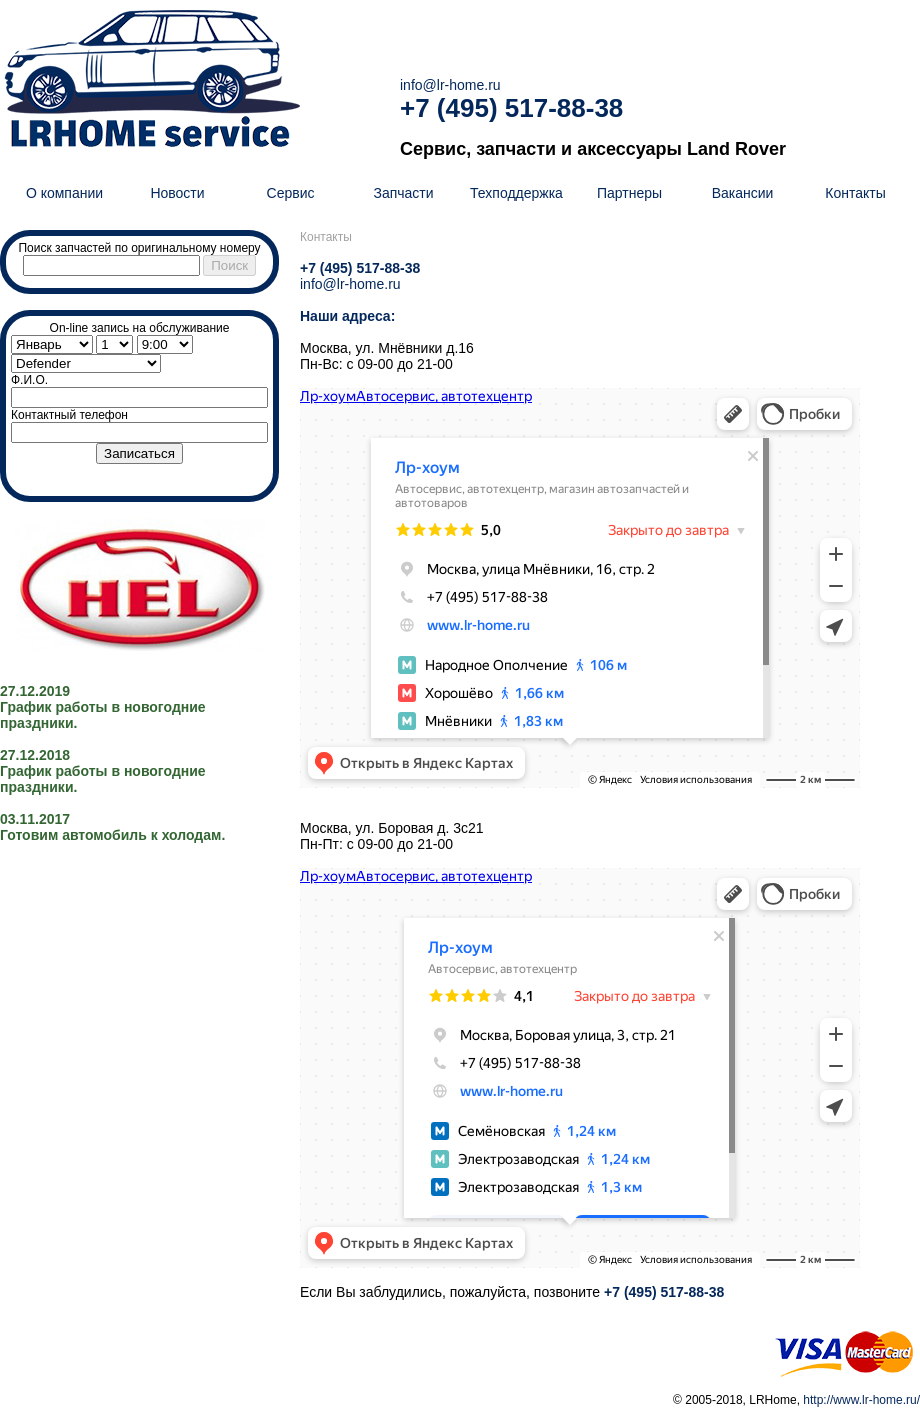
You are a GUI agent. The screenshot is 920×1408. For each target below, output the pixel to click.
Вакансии (743, 193)
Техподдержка (516, 193)
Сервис (291, 193)
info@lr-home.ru (450, 85)
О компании (64, 193)
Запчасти (403, 193)
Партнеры (629, 193)
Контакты (855, 193)
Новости (177, 193)
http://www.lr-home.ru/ (861, 1400)
